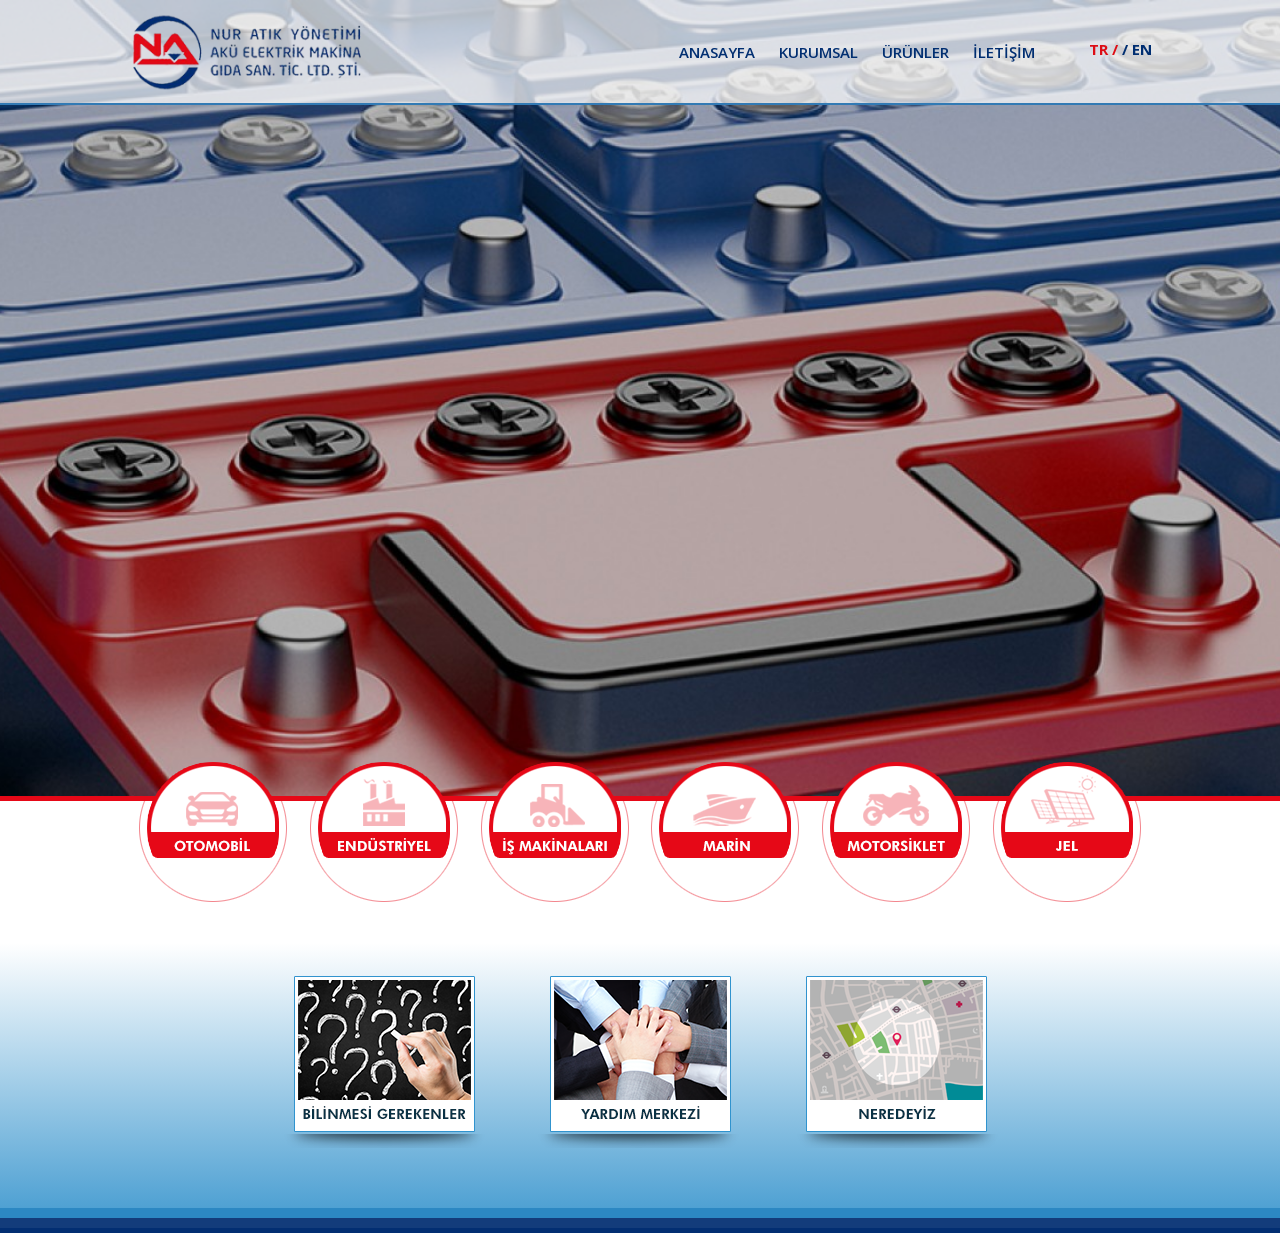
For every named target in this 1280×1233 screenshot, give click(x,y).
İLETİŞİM (1004, 52)
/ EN (1137, 49)
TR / (1103, 49)
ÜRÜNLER (915, 52)
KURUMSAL (818, 52)
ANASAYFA (717, 52)
